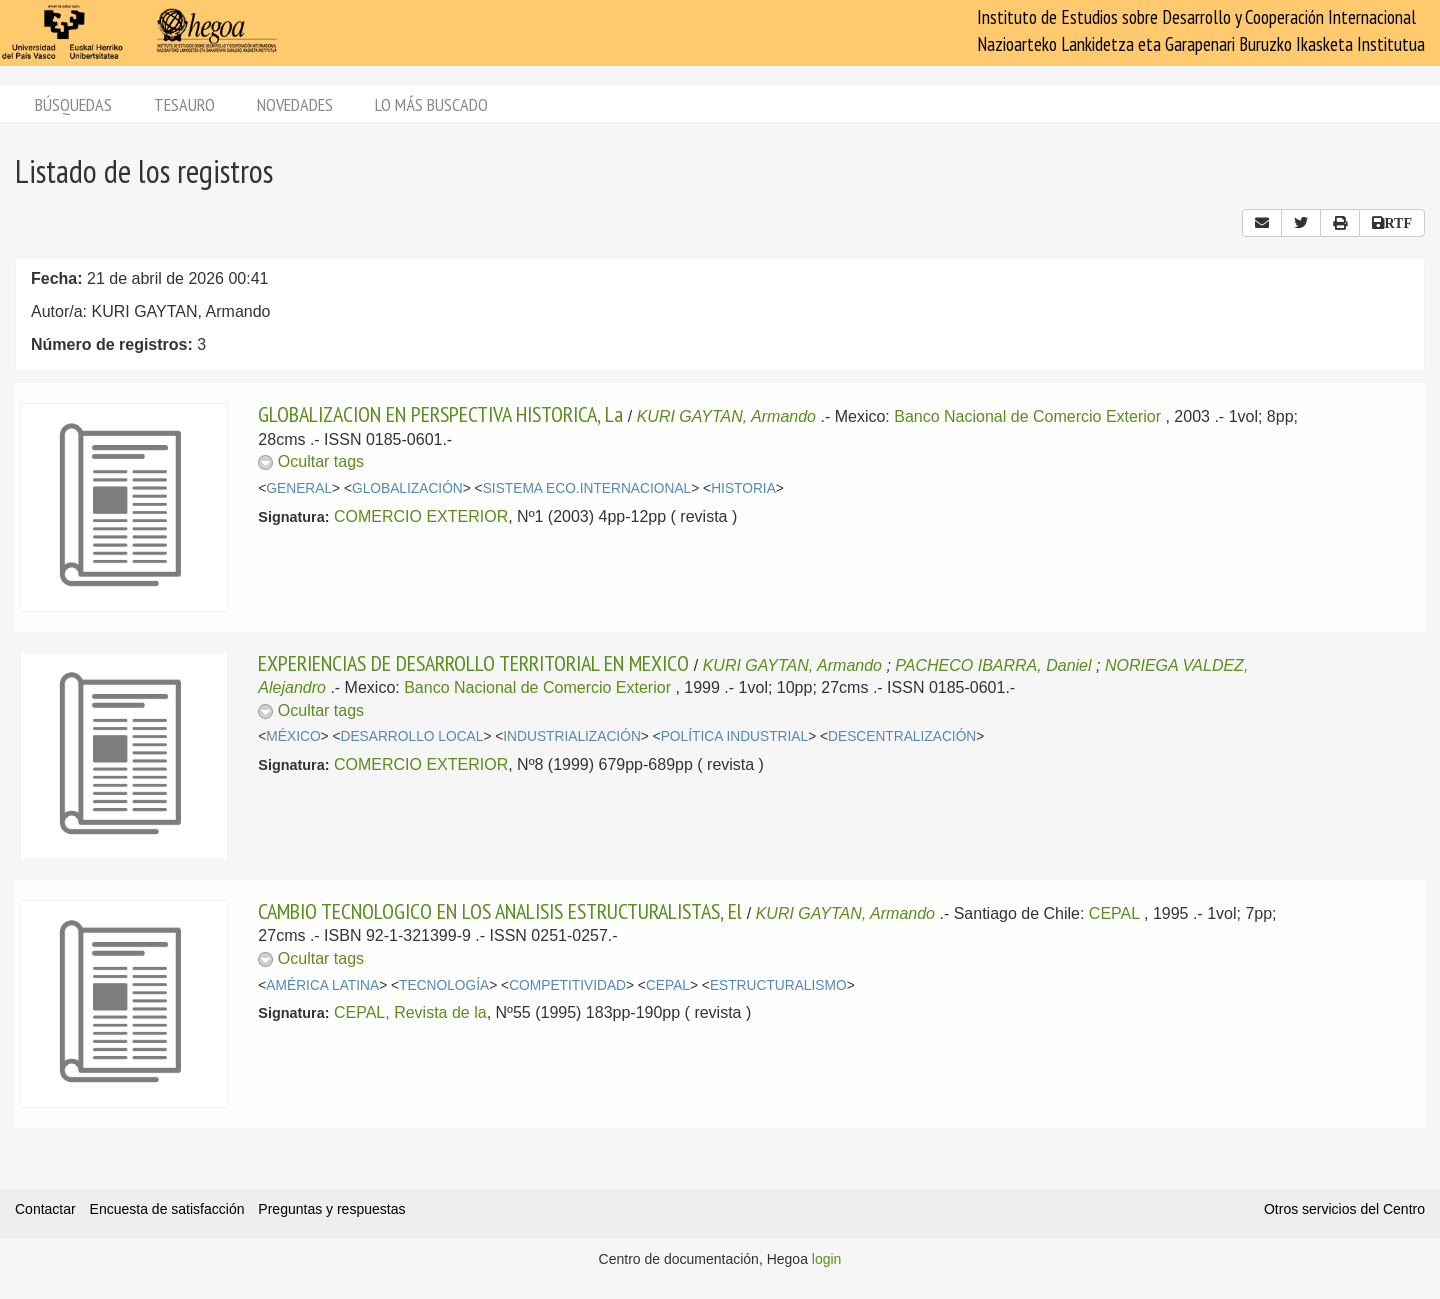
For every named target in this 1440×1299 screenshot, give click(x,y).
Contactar (45, 1209)
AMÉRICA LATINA (322, 985)
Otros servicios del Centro (1344, 1209)
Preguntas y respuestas (331, 1209)
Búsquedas (73, 104)
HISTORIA (743, 488)
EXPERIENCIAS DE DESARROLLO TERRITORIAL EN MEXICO (473, 663)
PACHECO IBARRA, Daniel (993, 665)
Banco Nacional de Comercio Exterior (1027, 416)
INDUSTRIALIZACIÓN (572, 736)
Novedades (295, 104)
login (827, 1259)
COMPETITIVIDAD (567, 985)
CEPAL (1114, 913)
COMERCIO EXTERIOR (421, 516)
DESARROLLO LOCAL (412, 736)
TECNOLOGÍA (444, 985)
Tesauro (184, 104)
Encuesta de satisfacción (167, 1209)
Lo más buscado (431, 104)
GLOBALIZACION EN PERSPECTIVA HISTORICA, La (440, 414)
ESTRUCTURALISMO (778, 985)
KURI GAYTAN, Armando (726, 416)
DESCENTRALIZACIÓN (902, 736)
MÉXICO (293, 736)
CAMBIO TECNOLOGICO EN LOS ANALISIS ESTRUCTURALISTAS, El (500, 911)
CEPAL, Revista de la (410, 1012)
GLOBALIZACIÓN (407, 488)
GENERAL (299, 488)
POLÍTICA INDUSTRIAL (734, 736)
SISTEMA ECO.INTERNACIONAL (587, 488)
